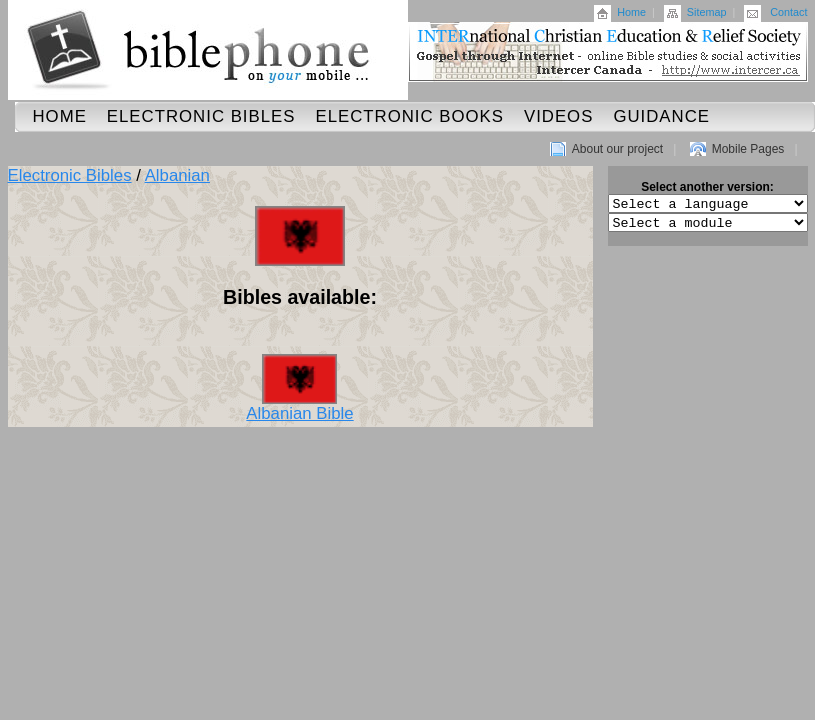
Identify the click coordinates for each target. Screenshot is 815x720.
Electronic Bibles (201, 116)
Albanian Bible (299, 406)
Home (631, 12)
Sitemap (707, 12)
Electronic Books (409, 116)
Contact (788, 12)
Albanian (177, 175)
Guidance (661, 116)
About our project (617, 149)
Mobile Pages (748, 149)
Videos (558, 116)
